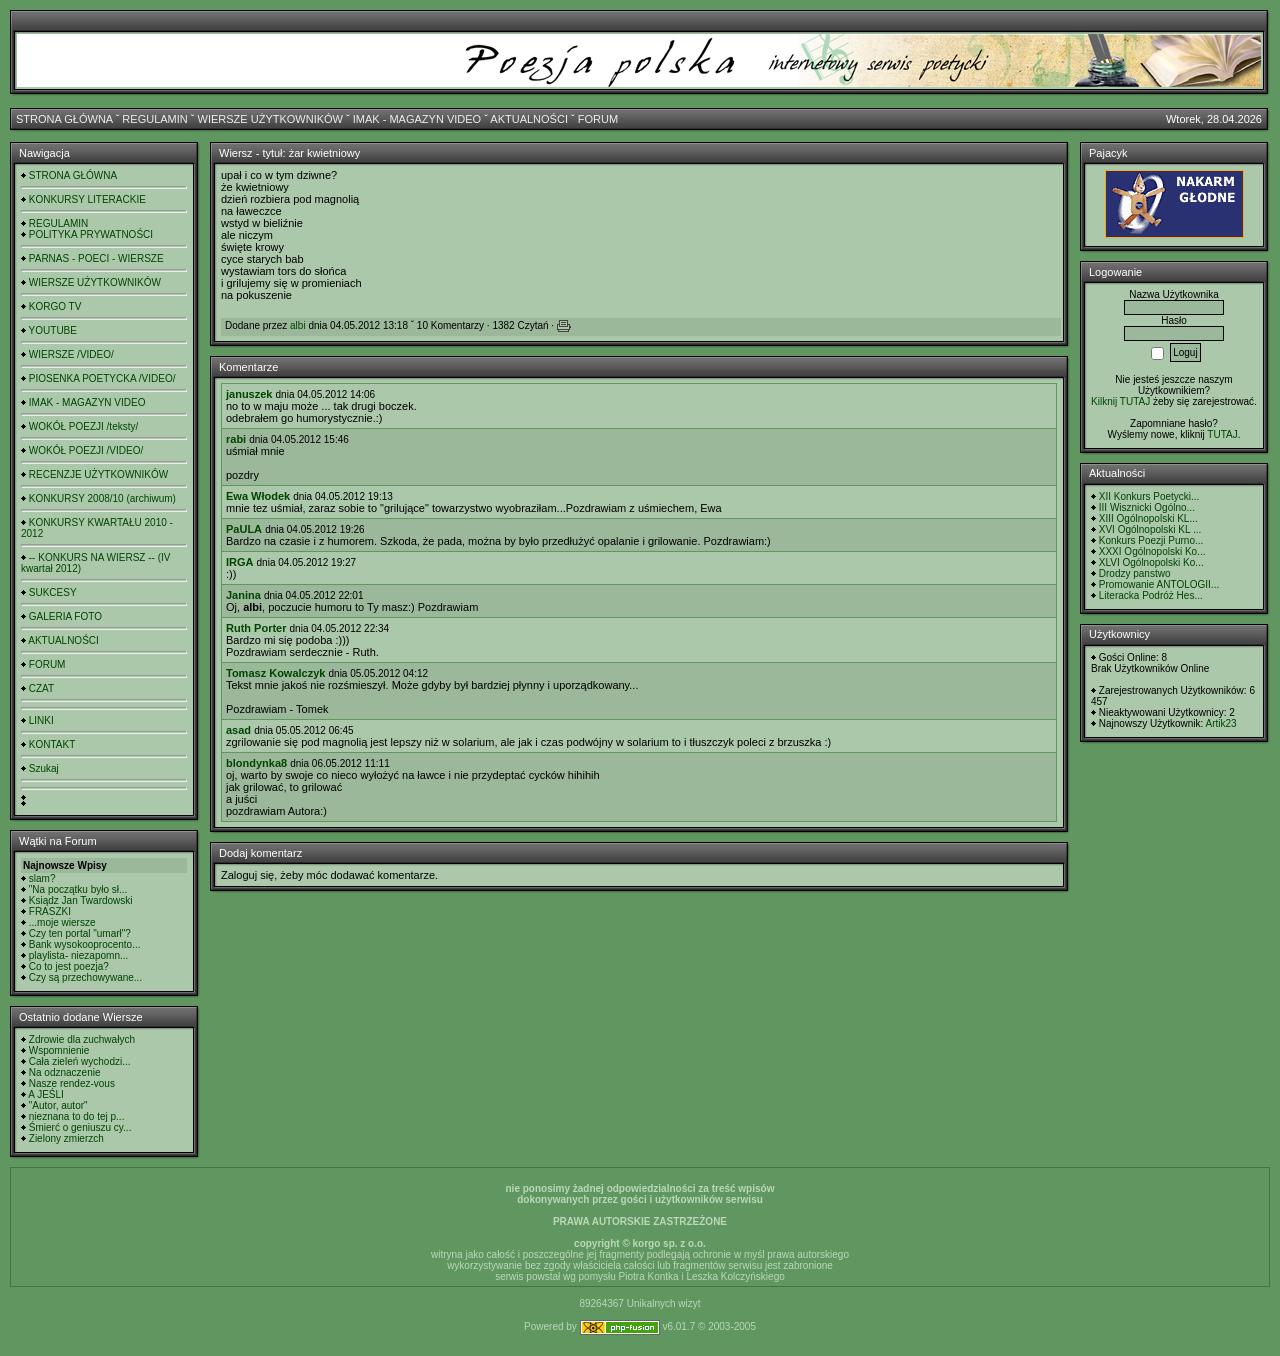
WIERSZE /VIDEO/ (71, 354)
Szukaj (44, 768)
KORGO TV (55, 306)
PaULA (244, 529)
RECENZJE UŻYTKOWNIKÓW (98, 474)
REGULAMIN (154, 119)
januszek (249, 394)
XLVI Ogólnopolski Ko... (1151, 562)
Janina (243, 595)
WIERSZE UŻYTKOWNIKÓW (270, 119)
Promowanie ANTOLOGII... (1159, 584)
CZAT (41, 688)
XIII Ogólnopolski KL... (1148, 518)
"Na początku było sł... (78, 889)
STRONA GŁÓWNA (64, 119)
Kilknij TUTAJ (1120, 401)
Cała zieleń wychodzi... (80, 1061)
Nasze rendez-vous (72, 1083)
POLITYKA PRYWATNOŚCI (91, 234)
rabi (236, 439)
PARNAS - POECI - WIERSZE (96, 258)
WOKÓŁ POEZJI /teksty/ (83, 426)
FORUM (598, 119)
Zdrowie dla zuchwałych (82, 1039)
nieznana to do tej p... (77, 1116)
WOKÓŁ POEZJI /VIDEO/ (86, 450)
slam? (42, 878)
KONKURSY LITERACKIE (87, 199)
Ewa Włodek (258, 496)
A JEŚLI (46, 1094)
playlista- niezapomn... (79, 955)
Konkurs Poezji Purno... (1151, 540)
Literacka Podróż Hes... (1151, 595)
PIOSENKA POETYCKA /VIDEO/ (102, 378)
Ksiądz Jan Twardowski (81, 900)
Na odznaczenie (65, 1072)
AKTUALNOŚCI (529, 119)
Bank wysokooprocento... (85, 944)
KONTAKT (52, 744)
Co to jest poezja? (69, 966)
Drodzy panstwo (1135, 573)
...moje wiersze (62, 922)
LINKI (41, 720)
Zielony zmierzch (66, 1138)
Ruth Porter (256, 628)
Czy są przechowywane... (85, 977)
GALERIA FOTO (65, 616)
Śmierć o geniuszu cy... (80, 1127)
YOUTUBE (53, 330)
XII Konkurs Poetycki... (1149, 496)
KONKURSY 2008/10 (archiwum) (102, 498)
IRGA (240, 562)
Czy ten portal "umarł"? (80, 933)
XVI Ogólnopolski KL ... (1150, 529)
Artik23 (1220, 723)
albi (298, 325)
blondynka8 (256, 763)
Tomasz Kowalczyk (275, 673)
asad (238, 730)
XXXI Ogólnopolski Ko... (1152, 551)
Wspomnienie (59, 1050)
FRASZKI (50, 911)
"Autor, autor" (58, 1105)
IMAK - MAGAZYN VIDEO (417, 119)
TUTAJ (1222, 434)
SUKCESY (53, 592)
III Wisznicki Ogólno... (1147, 507)
